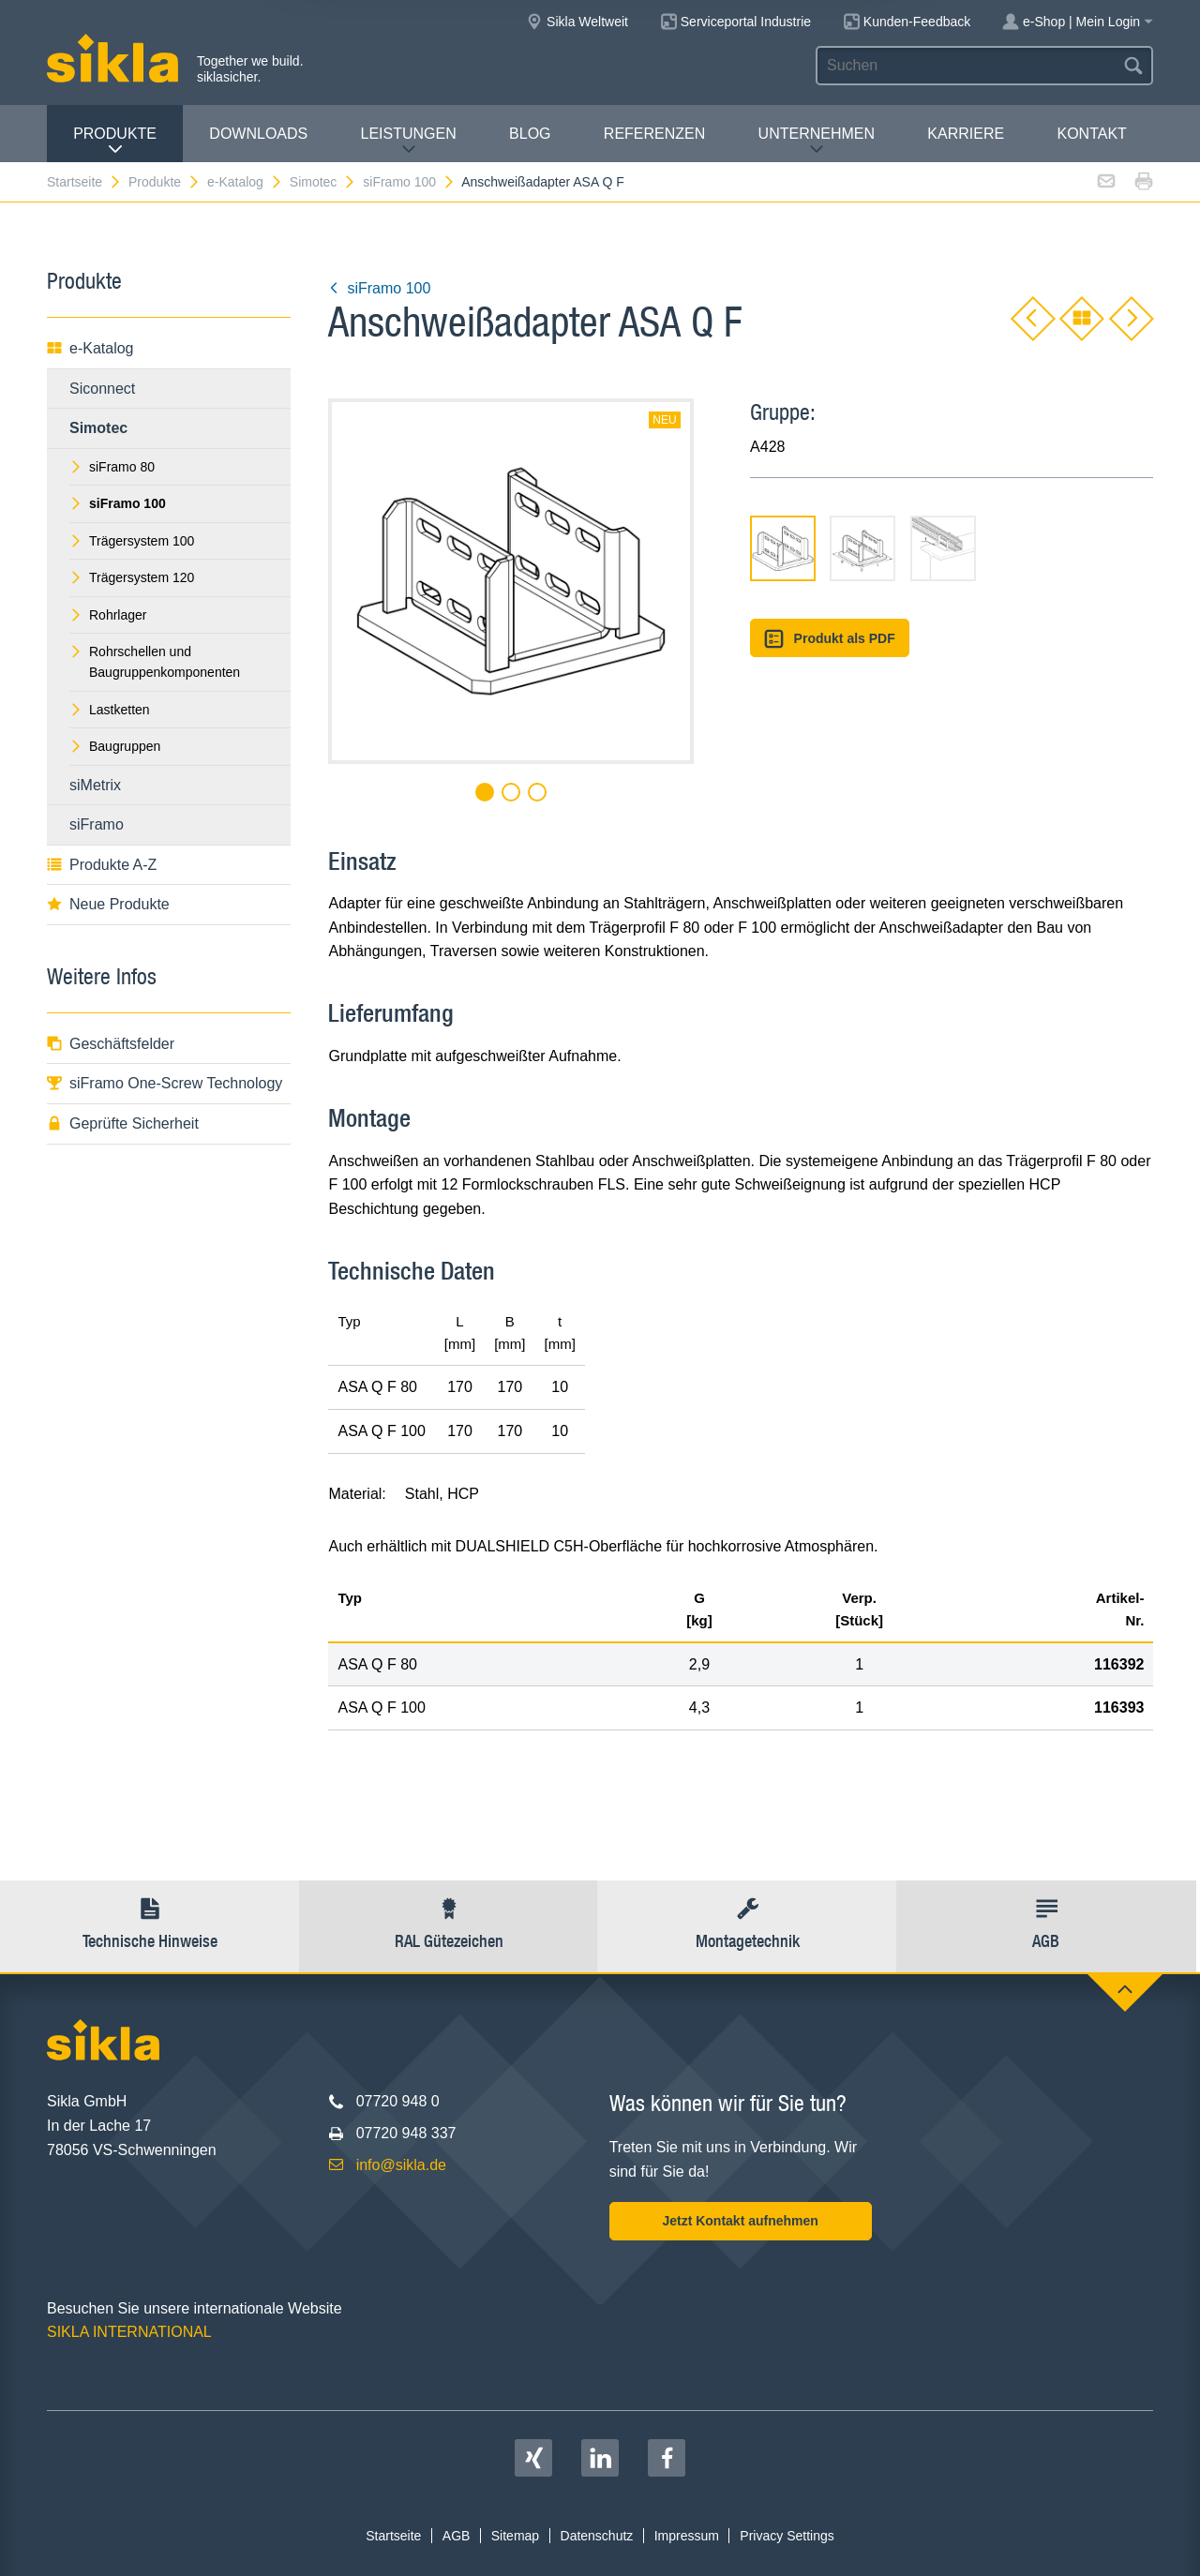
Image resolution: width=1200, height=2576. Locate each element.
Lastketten (109, 709)
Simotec (323, 181)
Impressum (686, 2535)
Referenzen (654, 134)
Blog (529, 134)
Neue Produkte (108, 904)
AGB (456, 2535)
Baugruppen (114, 746)
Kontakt (1091, 134)
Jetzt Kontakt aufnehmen (740, 2220)
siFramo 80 (112, 466)
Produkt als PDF (829, 639)
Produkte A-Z (102, 865)
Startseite (84, 181)
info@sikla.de (401, 2165)
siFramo (96, 824)
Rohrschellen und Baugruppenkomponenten (154, 662)
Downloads (258, 134)
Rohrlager (107, 614)
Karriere (965, 134)
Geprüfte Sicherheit (123, 1123)
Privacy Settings (786, 2535)
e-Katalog (245, 181)
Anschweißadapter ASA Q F (542, 181)
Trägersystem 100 (131, 540)
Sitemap (515, 2535)
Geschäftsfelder (110, 1044)
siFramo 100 (409, 181)
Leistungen (409, 141)
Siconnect (102, 389)
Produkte (115, 141)
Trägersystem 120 (131, 577)
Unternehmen (816, 141)
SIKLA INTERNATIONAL (129, 2332)
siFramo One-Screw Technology (164, 1083)
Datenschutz (597, 2535)
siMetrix (95, 785)
